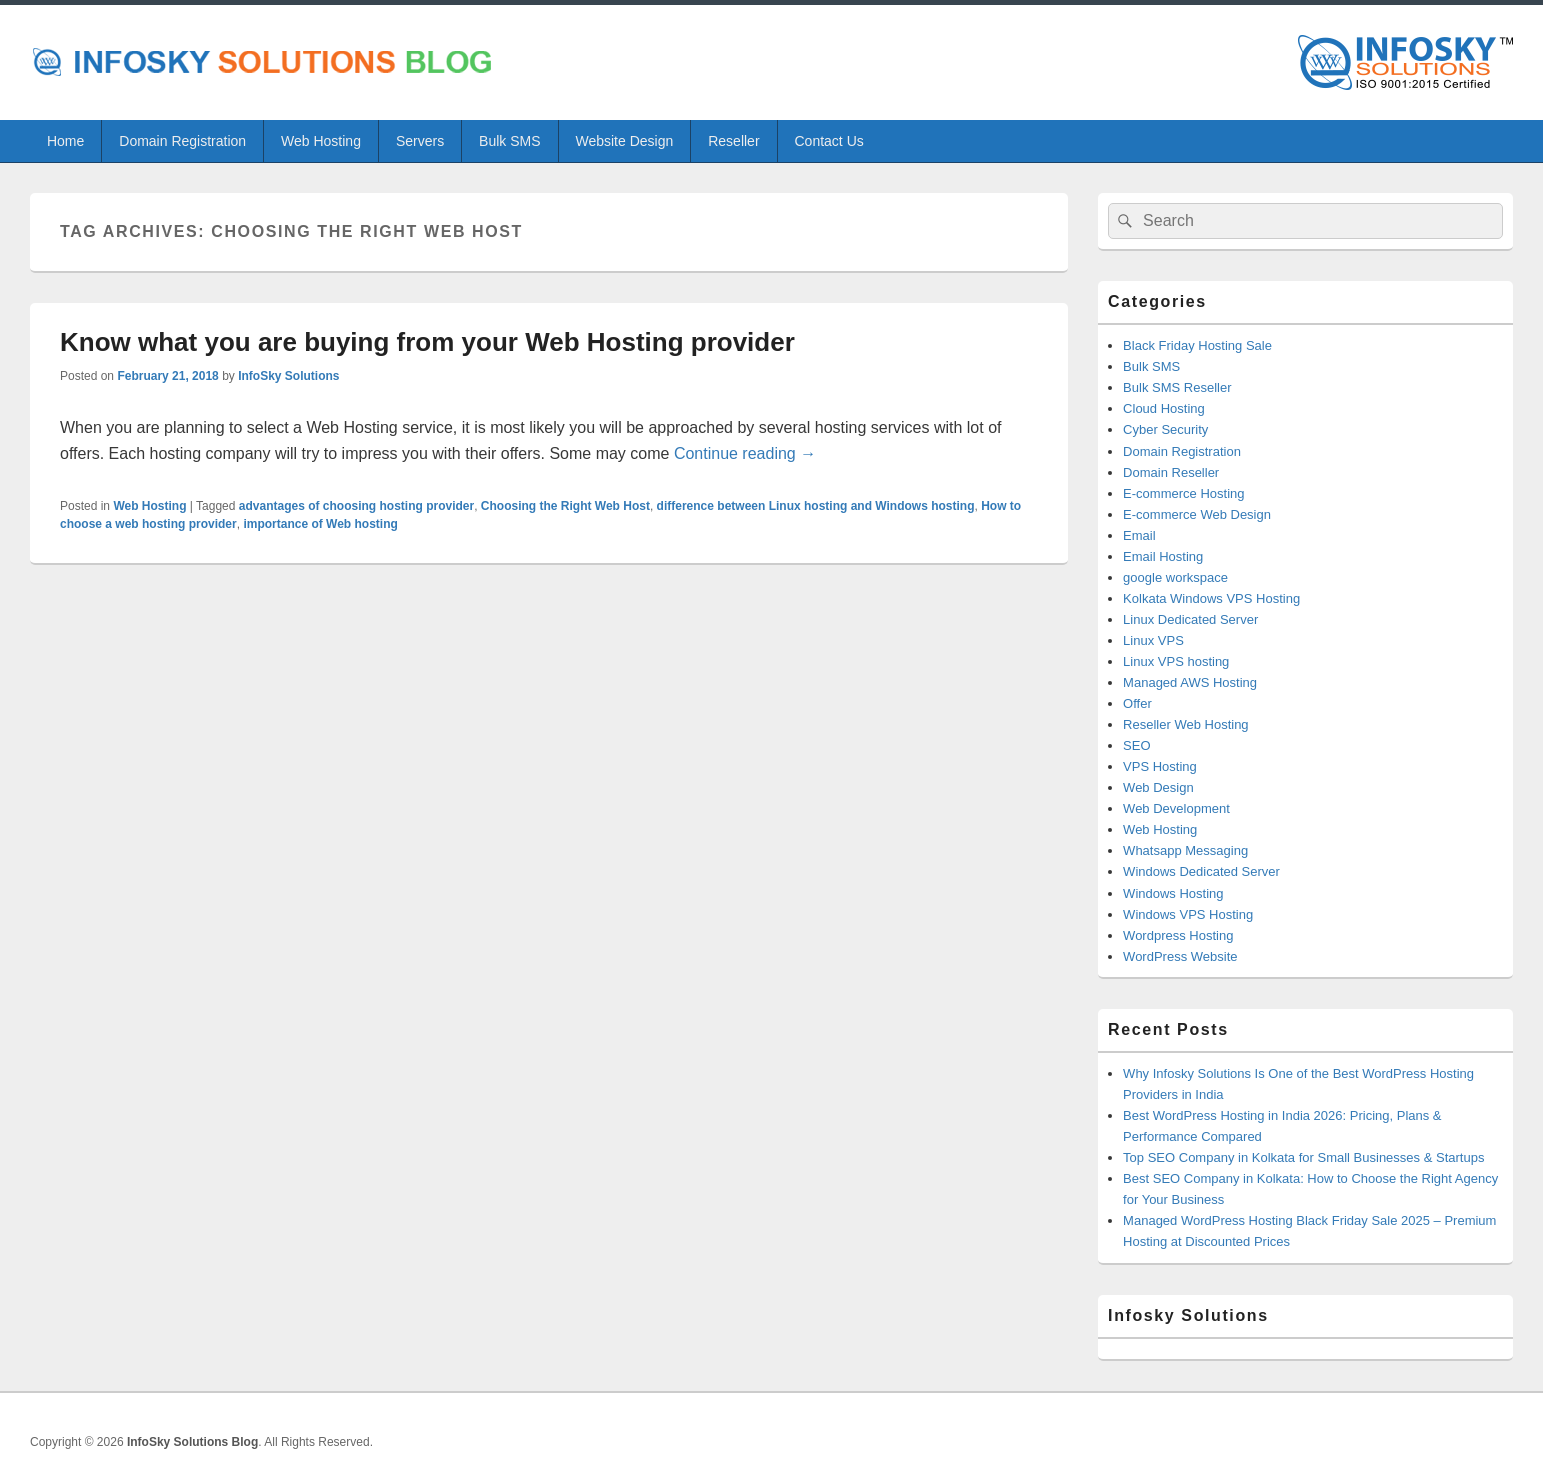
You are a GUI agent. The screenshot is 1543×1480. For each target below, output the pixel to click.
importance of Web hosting (320, 524)
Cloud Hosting (1164, 408)
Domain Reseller (1171, 472)
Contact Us (829, 141)
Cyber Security (1165, 429)
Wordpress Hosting (1178, 935)
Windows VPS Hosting (1188, 914)
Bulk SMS (509, 141)
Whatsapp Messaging (1185, 850)
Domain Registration (182, 141)
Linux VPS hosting (1176, 661)
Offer (1137, 703)
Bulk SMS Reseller (1177, 387)
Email (1139, 535)
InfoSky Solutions (288, 376)
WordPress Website (1180, 956)
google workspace (1175, 577)
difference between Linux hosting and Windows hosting (816, 506)
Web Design (1158, 787)
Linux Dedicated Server (1190, 619)
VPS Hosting (1160, 766)
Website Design (624, 141)
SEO (1136, 745)
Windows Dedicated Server (1201, 871)
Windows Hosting (1173, 893)
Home (65, 141)
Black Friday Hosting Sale (1197, 345)
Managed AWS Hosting (1190, 682)
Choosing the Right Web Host (565, 506)
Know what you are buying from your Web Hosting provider (427, 342)
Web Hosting (321, 141)
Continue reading (745, 453)
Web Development (1176, 808)
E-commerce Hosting (1183, 493)
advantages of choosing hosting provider (356, 506)
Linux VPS (1153, 640)
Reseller (733, 141)
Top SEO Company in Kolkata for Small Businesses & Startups (1303, 1157)
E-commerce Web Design (1197, 514)
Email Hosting (1163, 556)
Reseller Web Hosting (1185, 724)
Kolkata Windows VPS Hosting (1211, 598)
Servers (420, 141)
